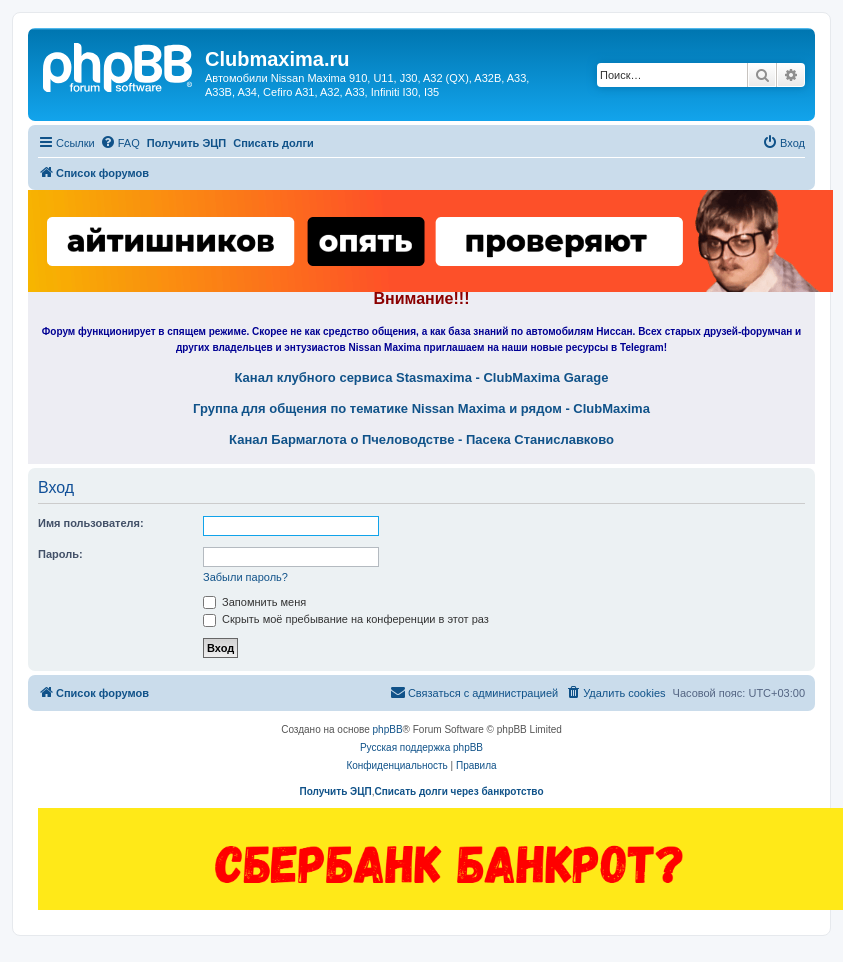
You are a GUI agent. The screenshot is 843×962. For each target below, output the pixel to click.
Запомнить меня (254, 602)
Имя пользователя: (91, 523)
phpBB (388, 729)
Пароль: (60, 554)
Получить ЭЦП (186, 143)
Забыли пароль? (245, 577)
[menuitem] (120, 143)
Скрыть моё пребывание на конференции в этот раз (346, 619)
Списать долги (273, 143)
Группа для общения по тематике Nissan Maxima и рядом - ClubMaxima (421, 409)
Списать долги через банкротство (458, 791)
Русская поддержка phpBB (421, 747)
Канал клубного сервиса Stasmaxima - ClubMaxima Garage (422, 378)
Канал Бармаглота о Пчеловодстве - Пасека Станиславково (421, 440)
